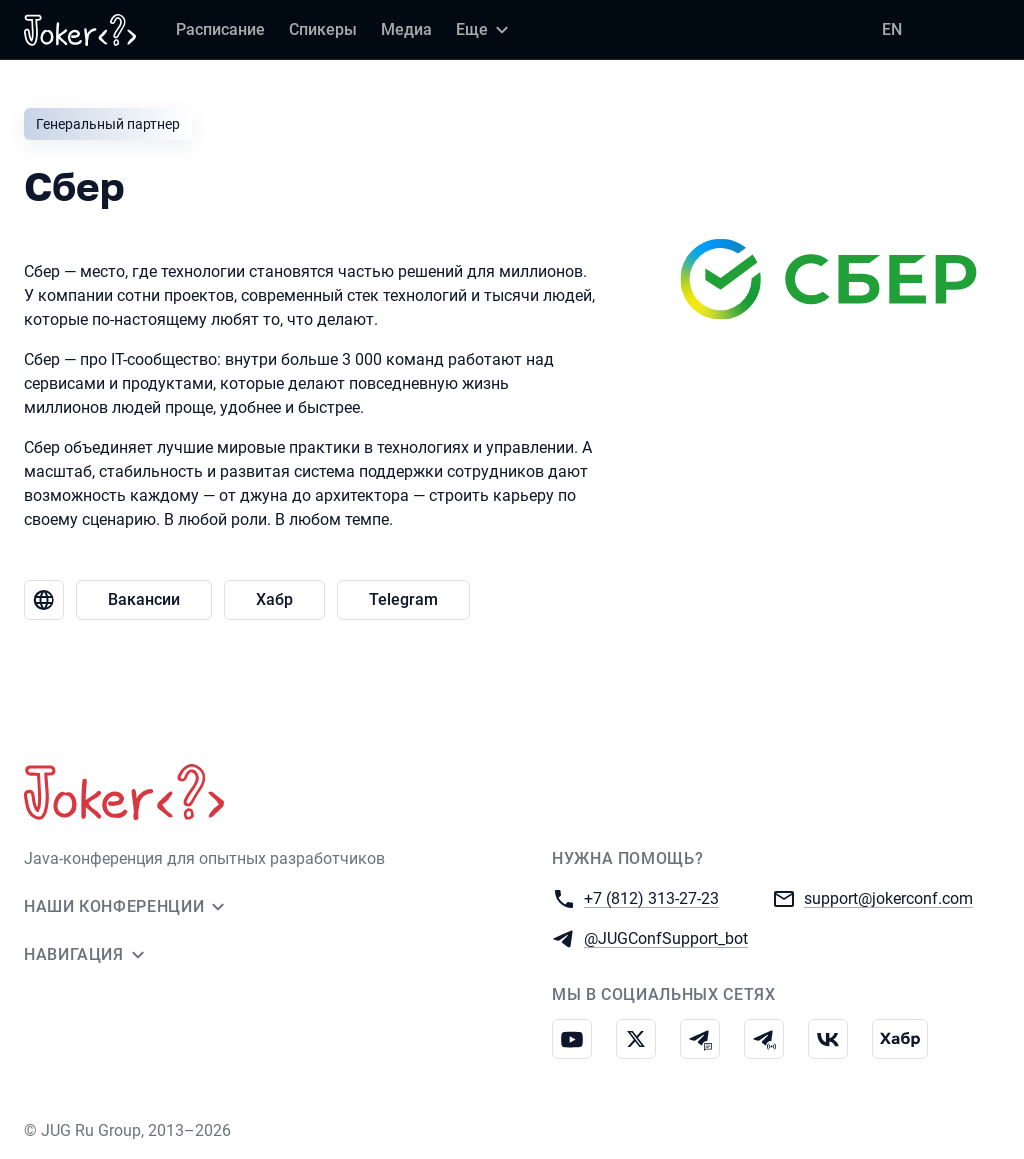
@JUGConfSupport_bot (666, 937)
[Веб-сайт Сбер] (44, 600)
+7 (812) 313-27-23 (651, 897)
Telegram (403, 599)
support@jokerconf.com (888, 897)
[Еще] (485, 30)
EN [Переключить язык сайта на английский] (892, 29)
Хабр (274, 599)
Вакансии (144, 599)
